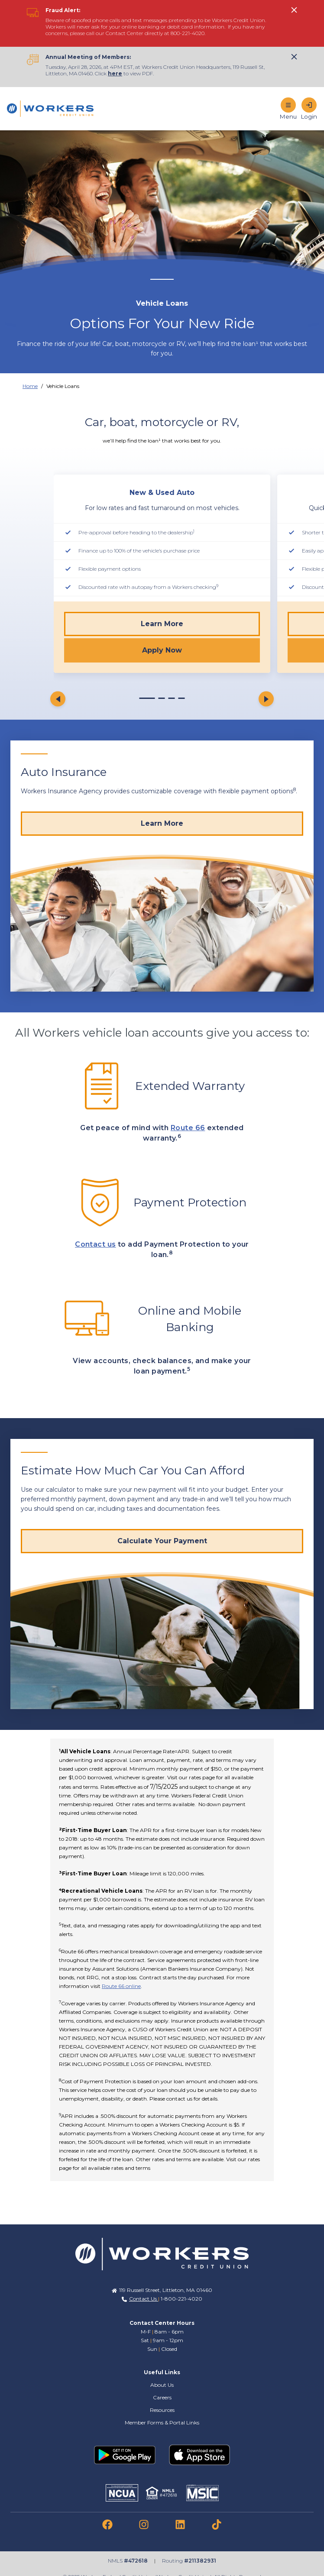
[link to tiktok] (216, 2524)
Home (30, 386)
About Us (162, 2385)
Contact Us (143, 2298)
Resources (162, 2410)
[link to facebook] (107, 2524)
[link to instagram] (144, 2524)
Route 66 (188, 1128)
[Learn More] (162, 823)
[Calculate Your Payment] (162, 1541)
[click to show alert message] (294, 10)
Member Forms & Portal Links (162, 2422)
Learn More (162, 624)
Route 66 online (121, 1986)
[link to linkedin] (180, 2524)
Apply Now (162, 650)
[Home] (50, 109)
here (115, 73)
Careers (162, 2397)
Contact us (95, 1244)
